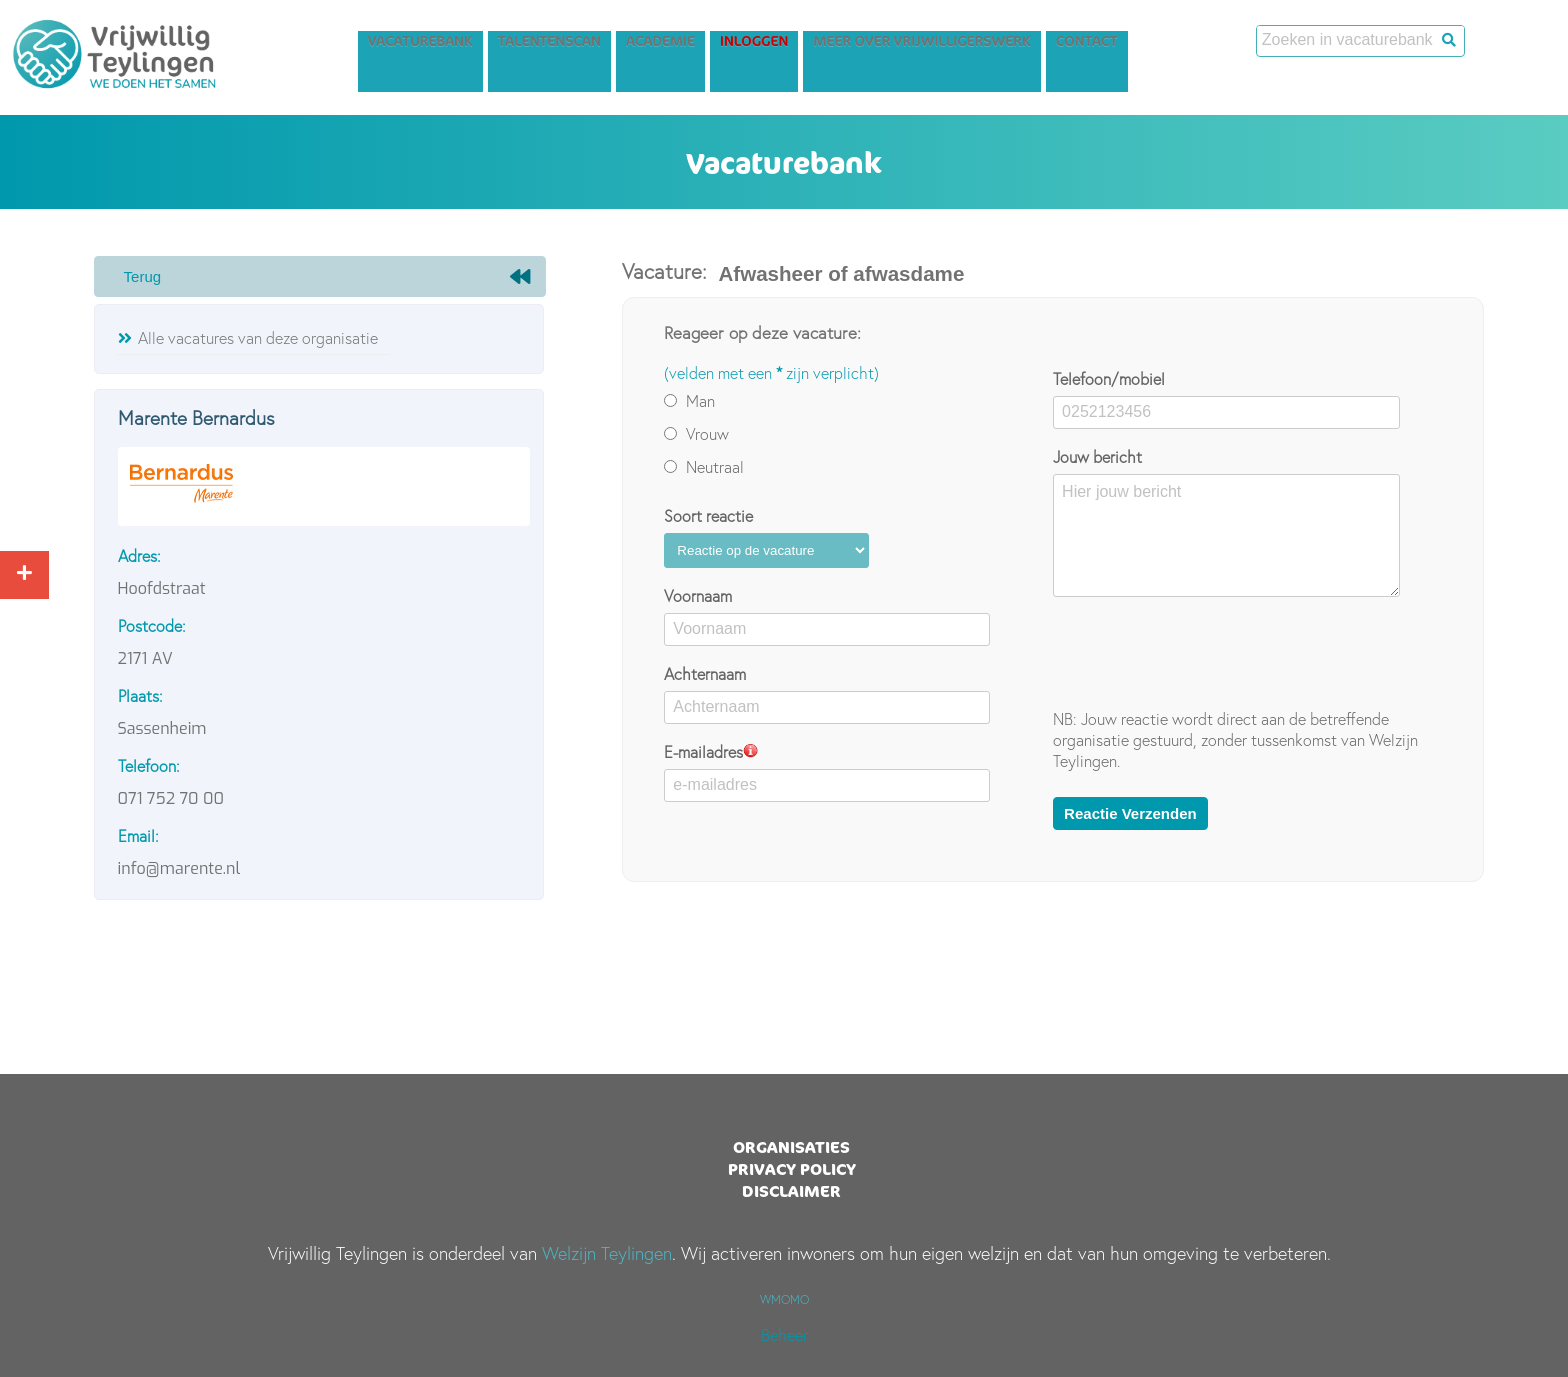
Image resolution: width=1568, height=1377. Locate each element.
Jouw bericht (1097, 457)
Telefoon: (149, 766)
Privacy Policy (792, 1169)
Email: (138, 836)
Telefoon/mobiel (1109, 379)
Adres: (139, 556)
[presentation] (1205, 653)
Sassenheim (162, 728)
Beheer (784, 1335)
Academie (733, 46)
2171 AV (145, 658)
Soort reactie (708, 516)
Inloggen (827, 46)
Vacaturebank (493, 46)
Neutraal (704, 467)
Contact (1160, 46)
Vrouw (696, 434)
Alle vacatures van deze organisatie (258, 338)
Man (689, 401)
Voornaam (698, 596)
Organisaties (791, 1147)
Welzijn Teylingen (607, 1253)
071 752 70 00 (171, 798)
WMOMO (784, 1299)
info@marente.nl (179, 868)
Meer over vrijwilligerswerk (994, 46)
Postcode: (152, 626)
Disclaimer (791, 1191)
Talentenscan (622, 46)
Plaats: (140, 696)
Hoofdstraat (162, 588)
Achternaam (705, 674)
